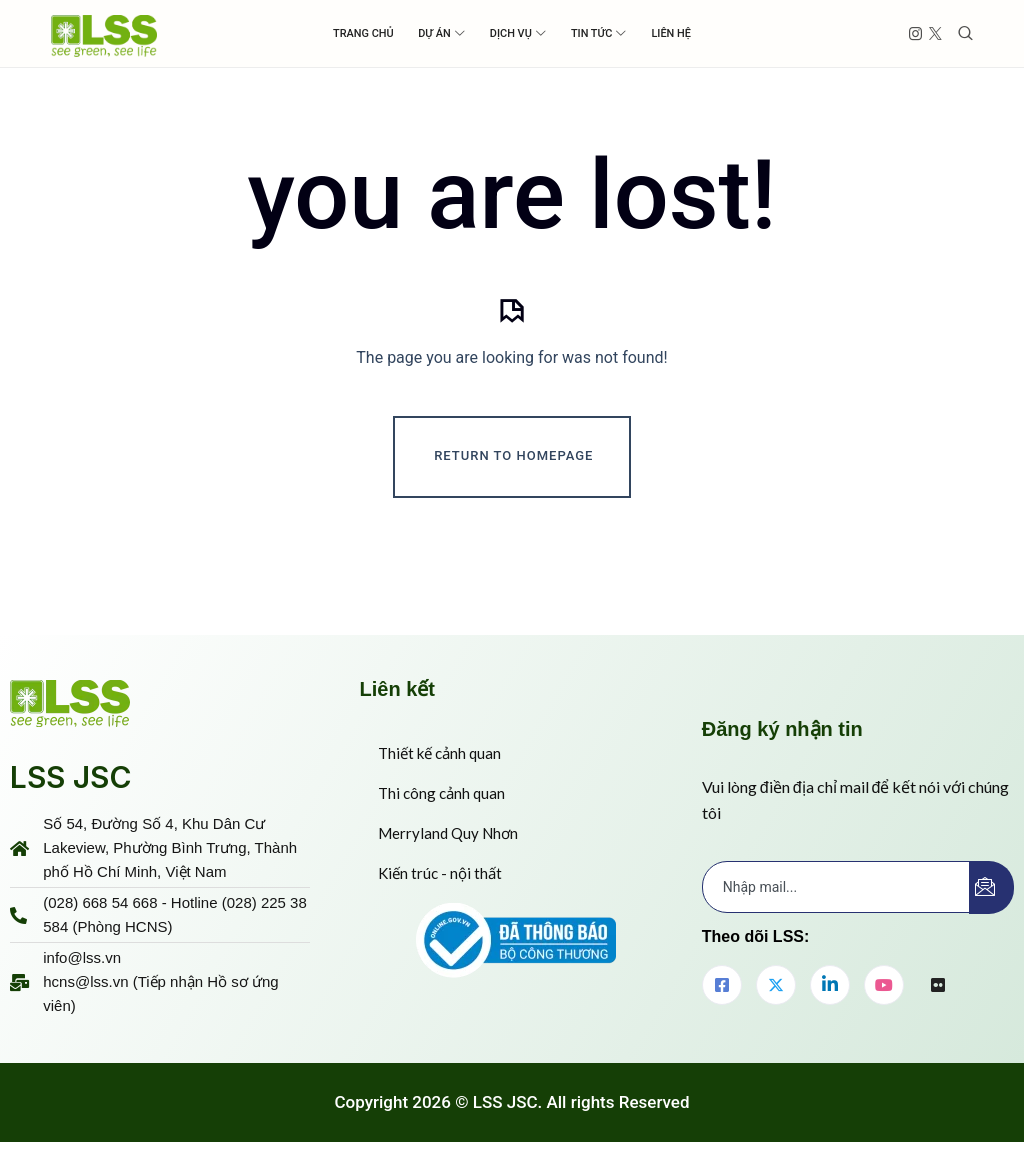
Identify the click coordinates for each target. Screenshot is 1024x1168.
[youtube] (884, 991)
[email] (836, 893)
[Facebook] (722, 991)
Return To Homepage (513, 461)
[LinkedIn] (830, 991)
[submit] (991, 893)
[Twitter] (776, 991)
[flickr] (938, 992)
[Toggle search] (965, 33)
